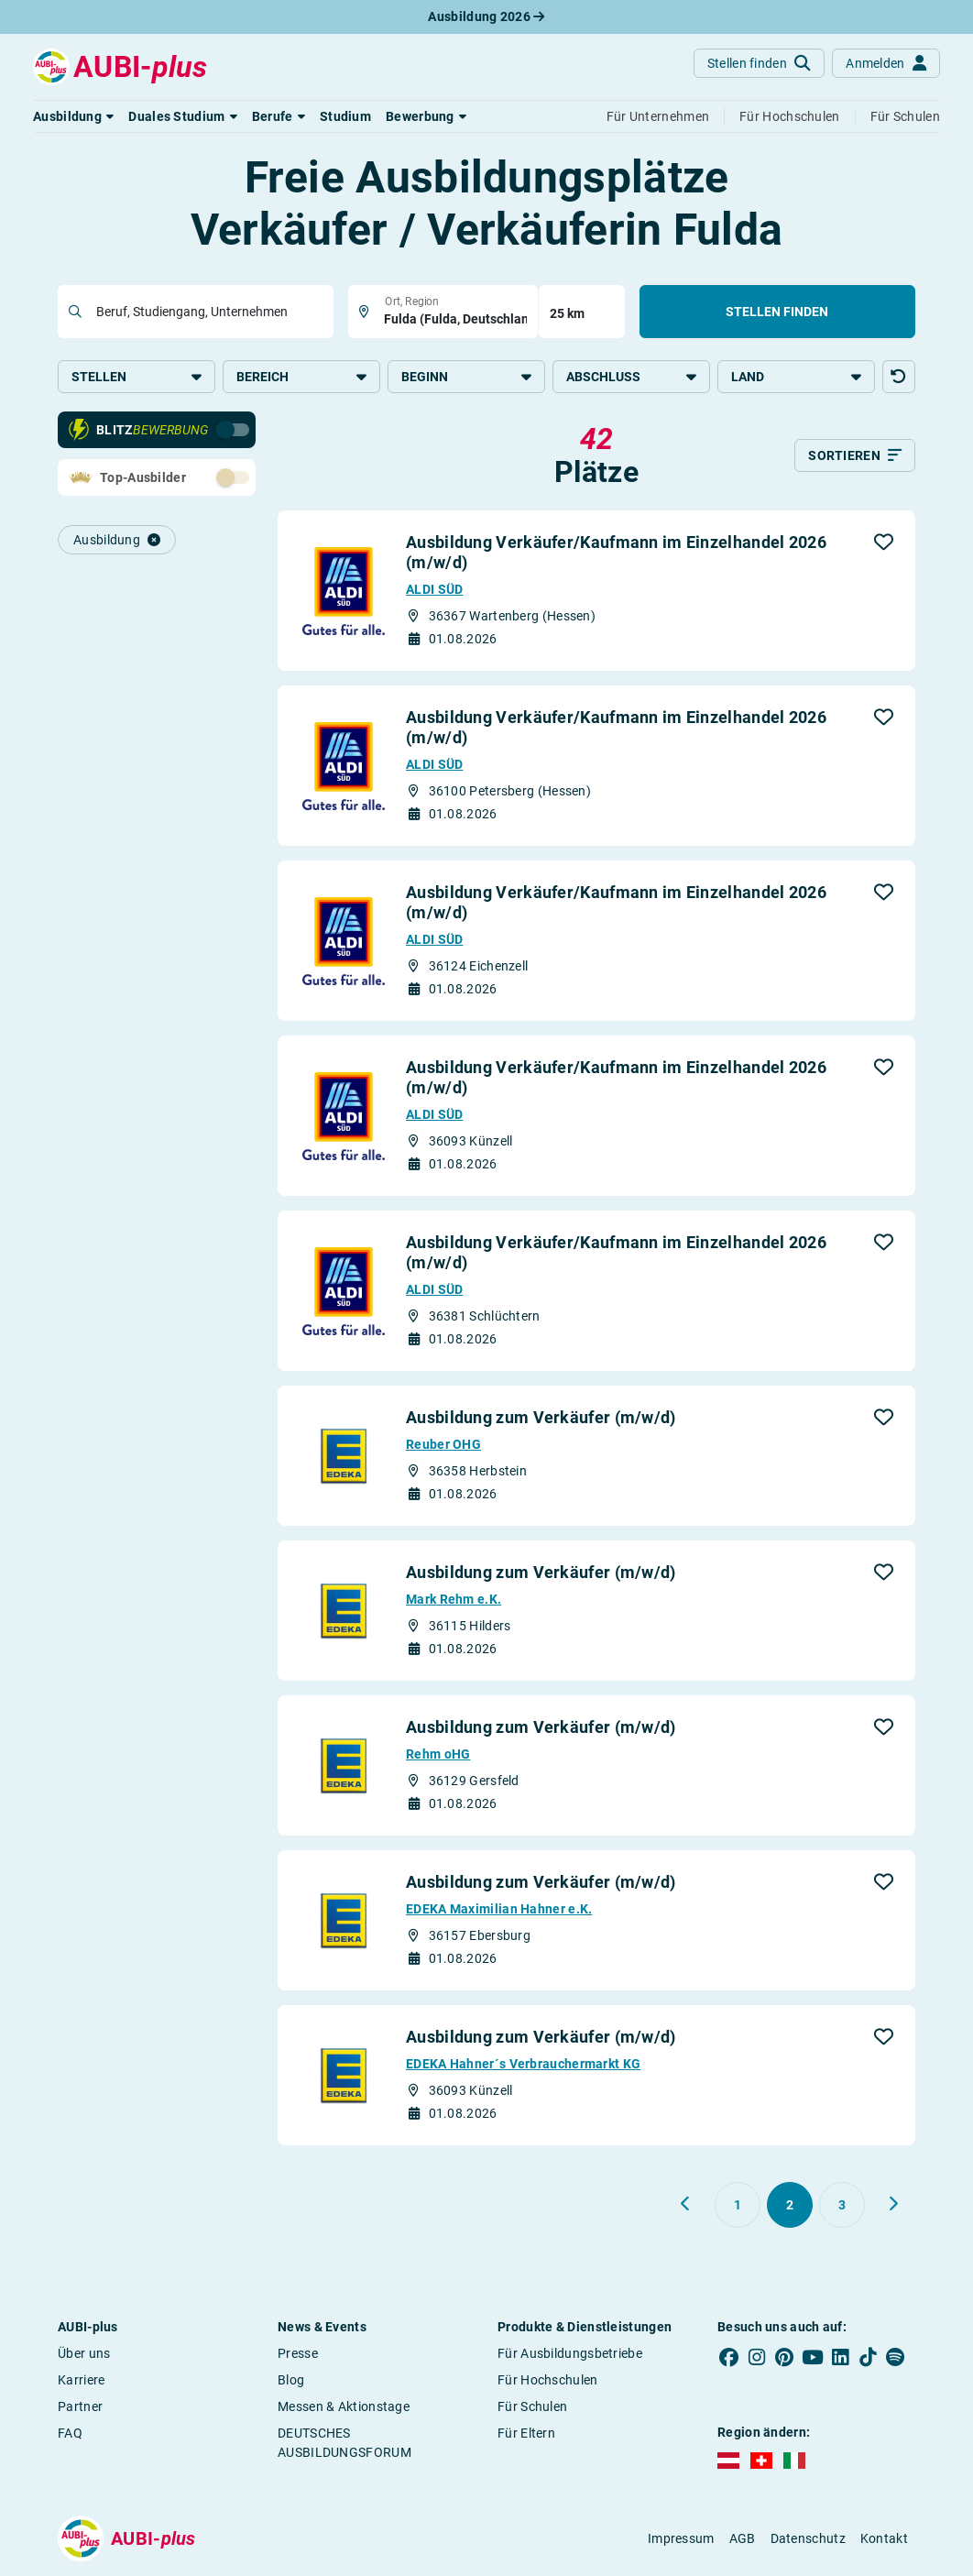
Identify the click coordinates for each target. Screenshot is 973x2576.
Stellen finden (777, 311)
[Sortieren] (854, 455)
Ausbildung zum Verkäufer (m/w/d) (541, 1417)
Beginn (466, 376)
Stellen (136, 376)
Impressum (681, 2538)
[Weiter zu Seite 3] (893, 2204)
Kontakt (884, 2538)
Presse (298, 2353)
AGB (742, 2538)
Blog (291, 2380)
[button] (73, 116)
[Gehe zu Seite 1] (737, 2205)
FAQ (70, 2433)
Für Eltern (526, 2433)
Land (796, 376)
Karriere (81, 2380)
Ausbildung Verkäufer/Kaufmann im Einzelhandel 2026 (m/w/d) (616, 552)
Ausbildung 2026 (486, 16)
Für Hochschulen (547, 2380)
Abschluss (631, 376)
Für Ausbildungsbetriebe (569, 2353)
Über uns (84, 2353)
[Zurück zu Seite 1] (686, 2204)
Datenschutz (808, 2538)
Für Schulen (532, 2406)
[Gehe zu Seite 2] (790, 2205)
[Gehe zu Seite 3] (842, 2205)
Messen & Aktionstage (344, 2406)
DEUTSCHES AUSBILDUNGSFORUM (344, 2443)
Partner (80, 2406)
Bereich (301, 376)
